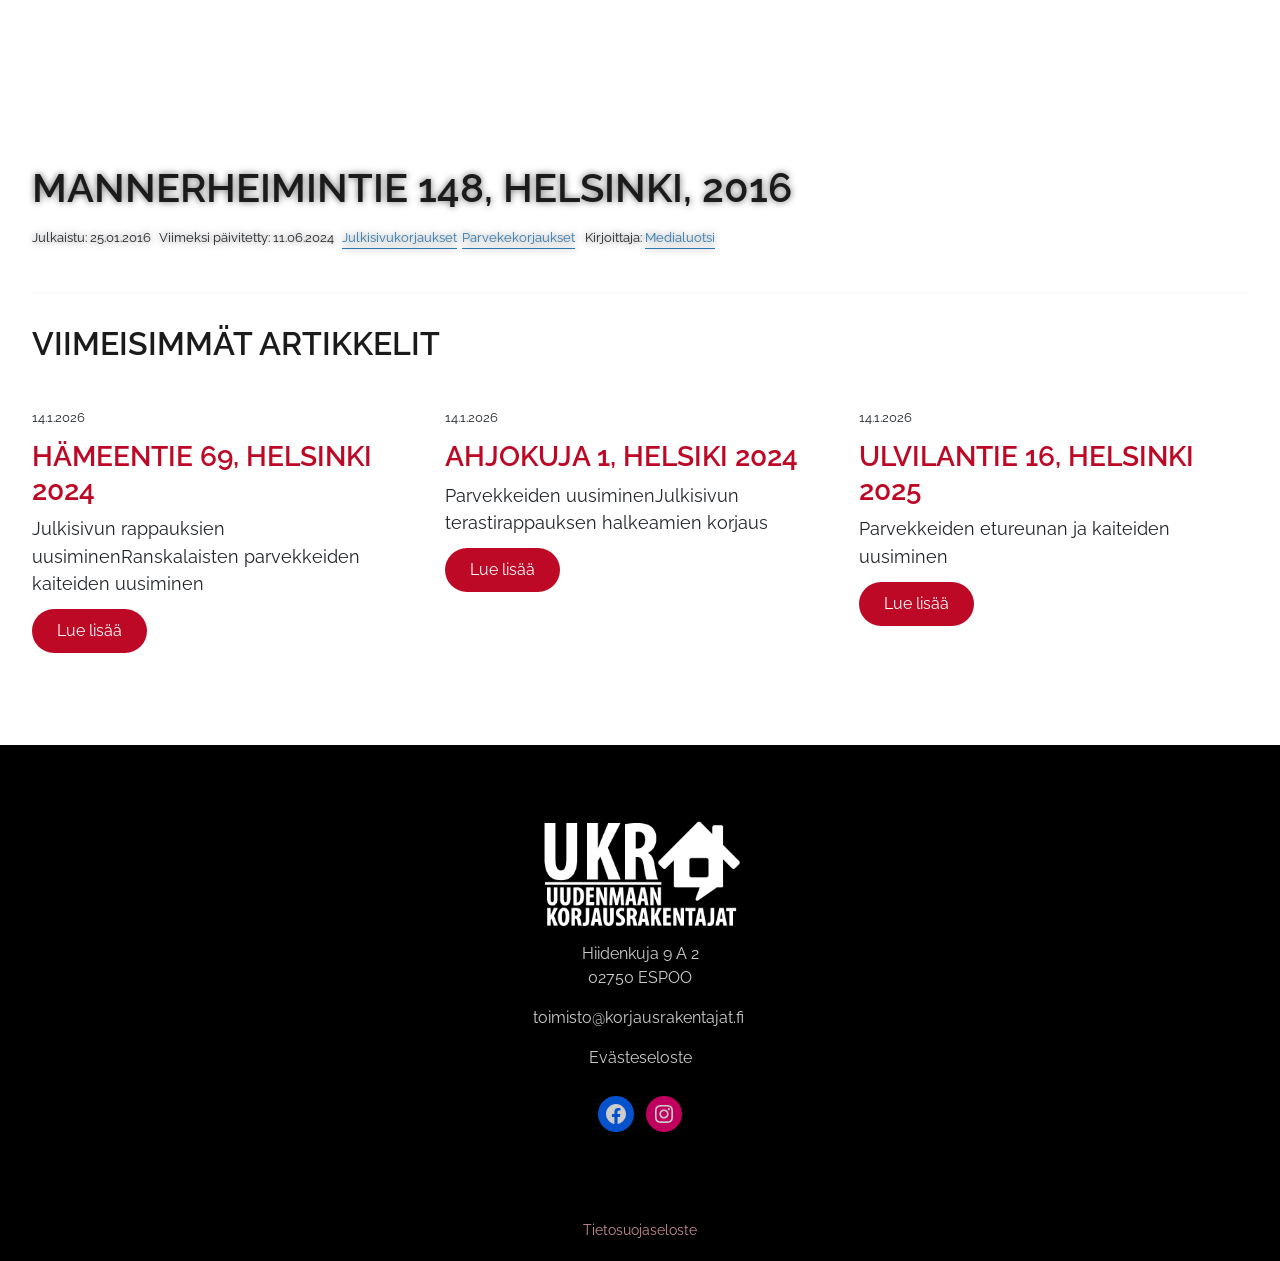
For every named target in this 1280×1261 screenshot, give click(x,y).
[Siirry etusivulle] (98, 55)
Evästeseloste (640, 1057)
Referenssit (788, 58)
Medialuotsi (680, 237)
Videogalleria (622, 58)
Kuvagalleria (448, 58)
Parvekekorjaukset (518, 237)
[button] (1226, 58)
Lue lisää (89, 630)
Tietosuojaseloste (640, 1230)
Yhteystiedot (950, 58)
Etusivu (307, 58)
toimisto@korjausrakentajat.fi (638, 1017)
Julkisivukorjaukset (399, 237)
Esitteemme (1108, 58)
